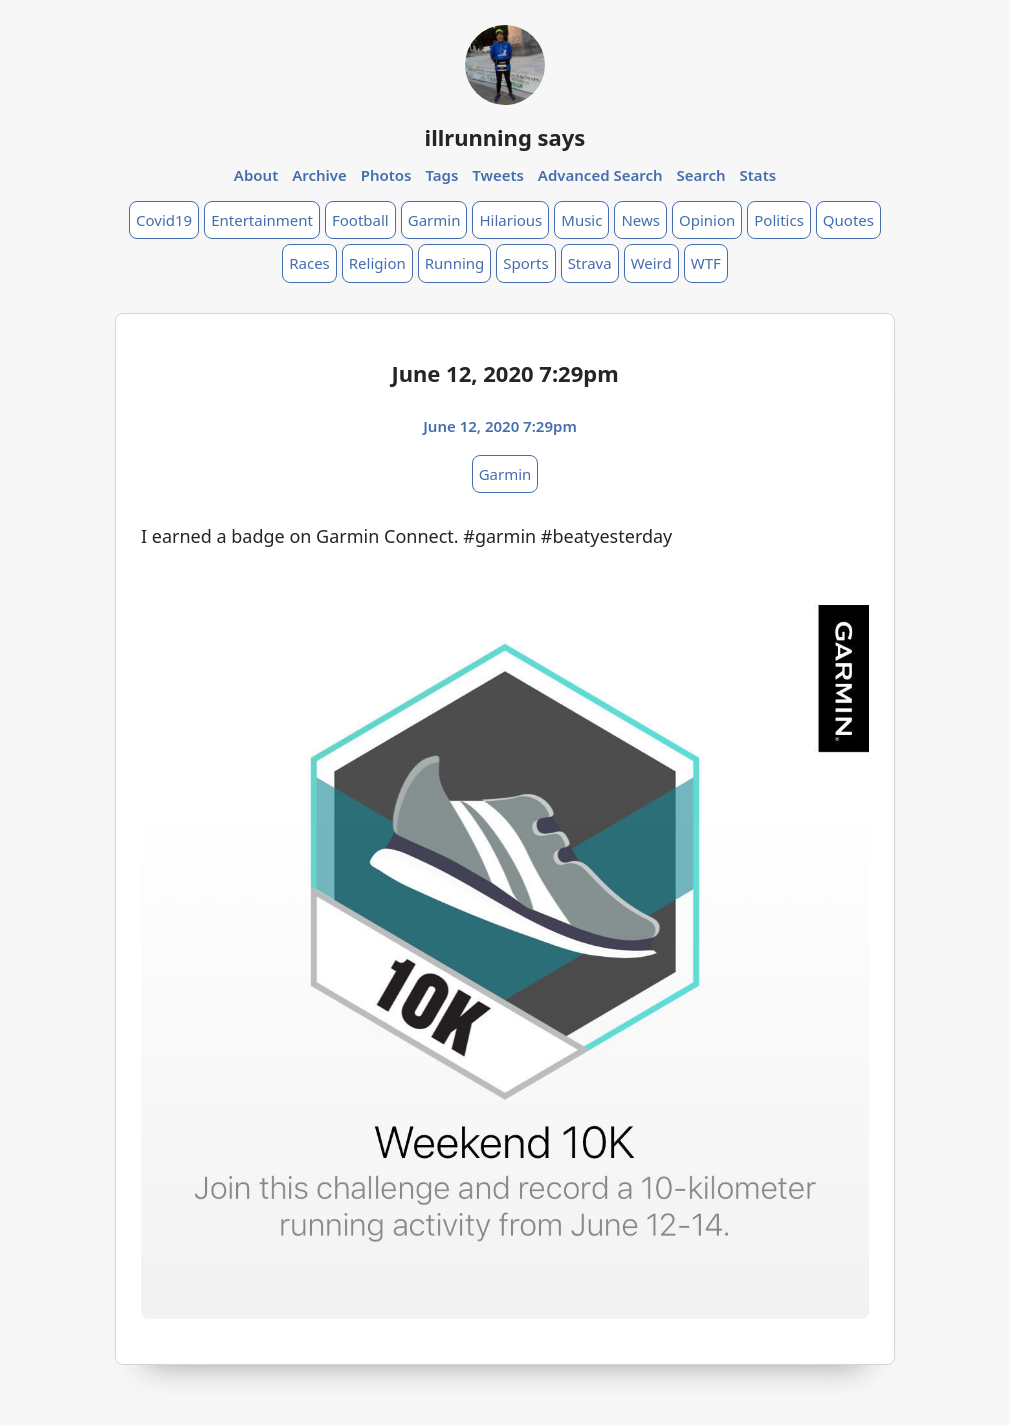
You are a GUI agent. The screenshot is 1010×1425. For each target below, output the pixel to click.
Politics (779, 220)
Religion (377, 263)
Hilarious (510, 220)
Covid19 (164, 220)
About (256, 175)
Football (360, 220)
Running (455, 263)
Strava (590, 263)
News (640, 220)
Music (581, 220)
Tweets (498, 175)
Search (700, 175)
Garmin (434, 220)
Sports (525, 263)
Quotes (848, 220)
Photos (386, 175)
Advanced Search (600, 175)
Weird (651, 263)
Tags (441, 175)
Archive (319, 175)
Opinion (707, 220)
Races (309, 263)
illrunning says (505, 137)
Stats (758, 175)
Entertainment (262, 220)
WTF (706, 263)
